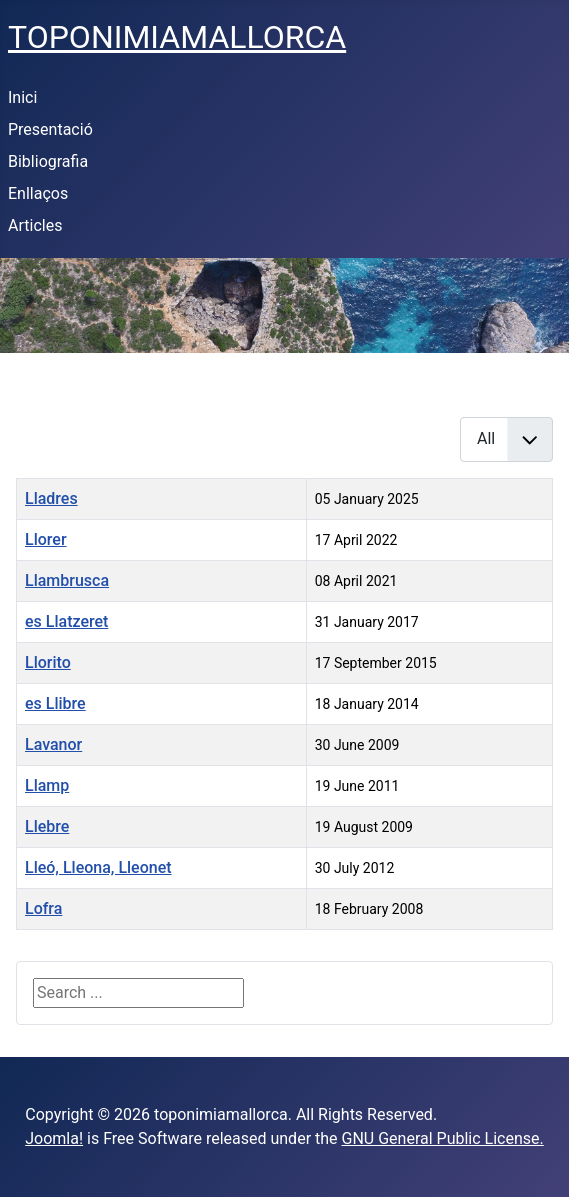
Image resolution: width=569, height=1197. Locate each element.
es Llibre (55, 703)
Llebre (47, 826)
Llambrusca (67, 580)
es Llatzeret (66, 621)
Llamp (47, 785)
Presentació (50, 129)
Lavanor (53, 744)
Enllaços (38, 193)
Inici (22, 97)
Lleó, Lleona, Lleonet (98, 867)
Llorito (48, 662)
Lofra (43, 908)
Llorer (46, 539)
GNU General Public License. (443, 1138)
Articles (35, 225)
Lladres (51, 498)
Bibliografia (48, 161)
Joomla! (54, 1138)
